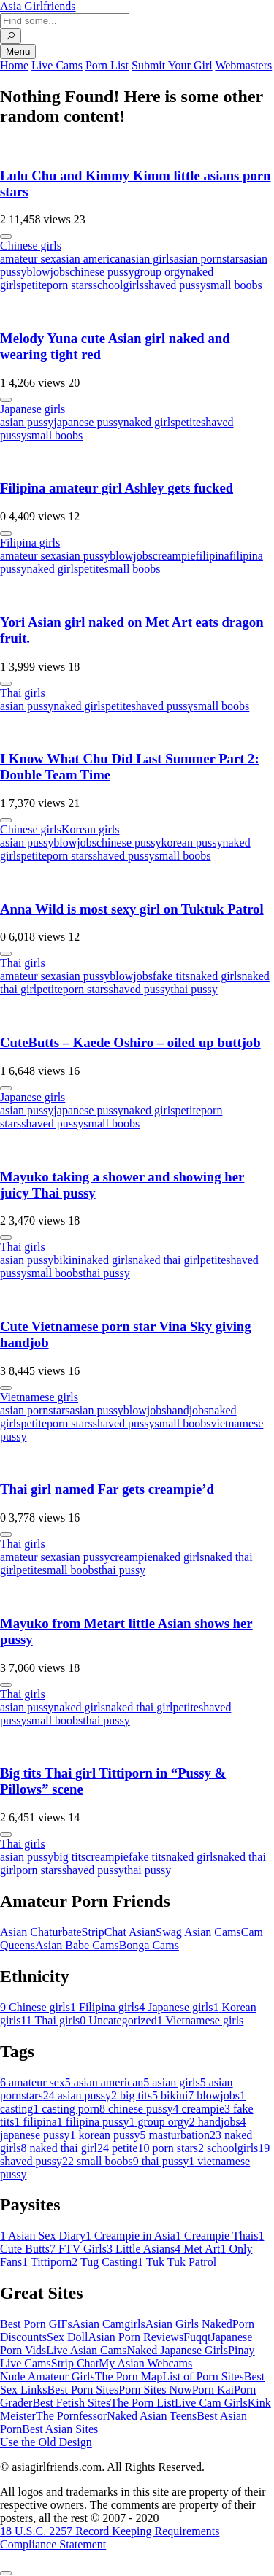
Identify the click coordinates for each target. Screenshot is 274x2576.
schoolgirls (118, 285)
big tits (69, 1857)
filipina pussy (93, 2122)
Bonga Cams (149, 1945)
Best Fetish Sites (71, 2402)
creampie (174, 555)
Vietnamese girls (39, 1397)
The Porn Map (128, 2376)
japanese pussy (88, 422)
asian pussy (26, 422)
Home (14, 65)
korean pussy (191, 842)
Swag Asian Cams (198, 1932)
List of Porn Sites (203, 2376)
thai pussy (193, 989)
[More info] (6, 236)
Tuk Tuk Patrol (176, 2262)
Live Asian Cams (86, 2350)
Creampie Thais (216, 2235)
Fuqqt (196, 2337)
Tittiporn (47, 2262)
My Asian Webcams (145, 2363)
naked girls (149, 422)
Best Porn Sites (82, 2389)
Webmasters (243, 65)
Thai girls (22, 693)
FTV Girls (78, 2249)
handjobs (188, 1410)
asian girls (149, 258)
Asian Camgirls (108, 2324)
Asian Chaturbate (41, 1932)
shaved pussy (175, 285)
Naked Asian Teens (152, 2416)
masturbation (175, 2135)
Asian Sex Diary (42, 2235)
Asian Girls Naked (188, 2324)
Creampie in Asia (130, 2235)
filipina (212, 555)
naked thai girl (165, 1260)
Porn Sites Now (154, 2389)
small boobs (234, 285)
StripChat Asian (119, 1932)
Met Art (197, 2249)
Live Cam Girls (211, 2402)
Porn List (107, 65)
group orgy (160, 272)
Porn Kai (213, 2389)
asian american (91, 258)
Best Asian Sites (60, 2429)
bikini (66, 1260)
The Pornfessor (71, 2416)
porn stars (70, 285)
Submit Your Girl (172, 65)
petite (33, 285)
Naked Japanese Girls (177, 2350)
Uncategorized (118, 2020)
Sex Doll (67, 2337)
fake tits (171, 976)
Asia (38, 6)
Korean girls (90, 829)
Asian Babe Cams (77, 1945)
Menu (18, 51)
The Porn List (142, 2402)
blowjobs (47, 272)
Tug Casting (104, 2262)
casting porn (66, 2108)
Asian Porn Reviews (135, 2337)
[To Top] (6, 2573)
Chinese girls (30, 245)
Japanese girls (32, 409)
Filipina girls (30, 542)
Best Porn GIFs (36, 2324)
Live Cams (57, 65)
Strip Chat (75, 2363)
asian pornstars (209, 258)
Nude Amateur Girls (47, 2376)
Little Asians (141, 2249)
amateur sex (28, 258)
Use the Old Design (46, 2442)
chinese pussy (101, 272)
